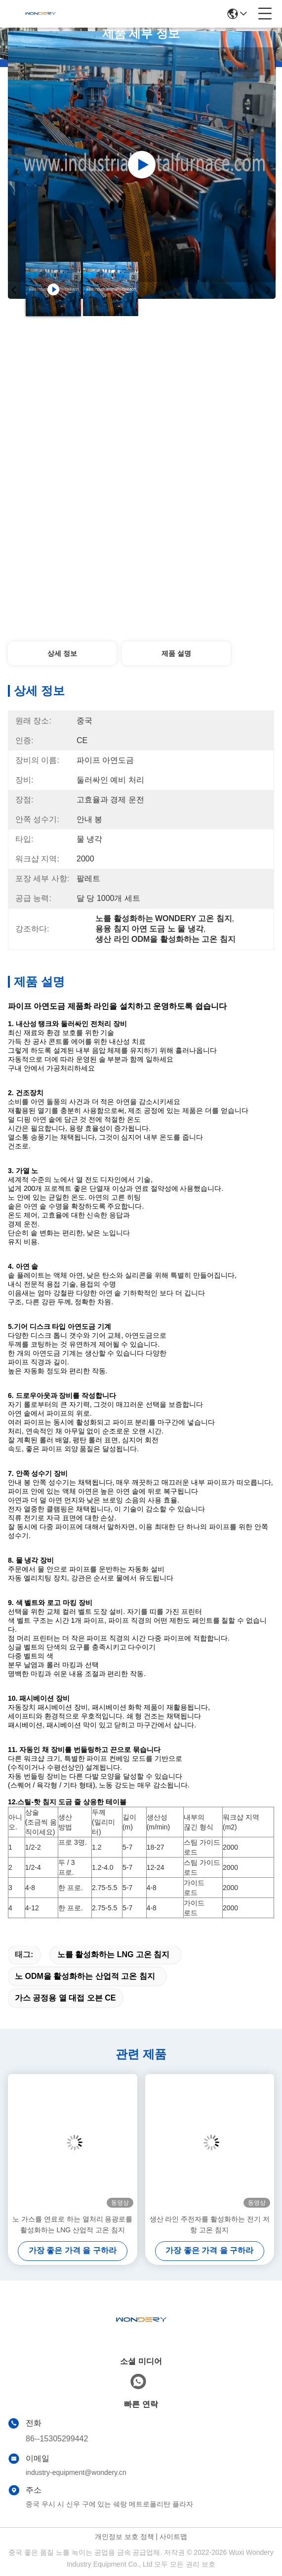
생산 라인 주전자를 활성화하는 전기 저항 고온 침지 (210, 2224)
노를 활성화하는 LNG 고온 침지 (113, 1954)
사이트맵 (173, 2536)
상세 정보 (62, 653)
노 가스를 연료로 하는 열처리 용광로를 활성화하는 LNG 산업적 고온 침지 (72, 2224)
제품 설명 (176, 653)
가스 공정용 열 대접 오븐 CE (65, 1998)
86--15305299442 (57, 2438)
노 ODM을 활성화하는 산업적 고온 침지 (85, 1976)
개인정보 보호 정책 (124, 2536)
